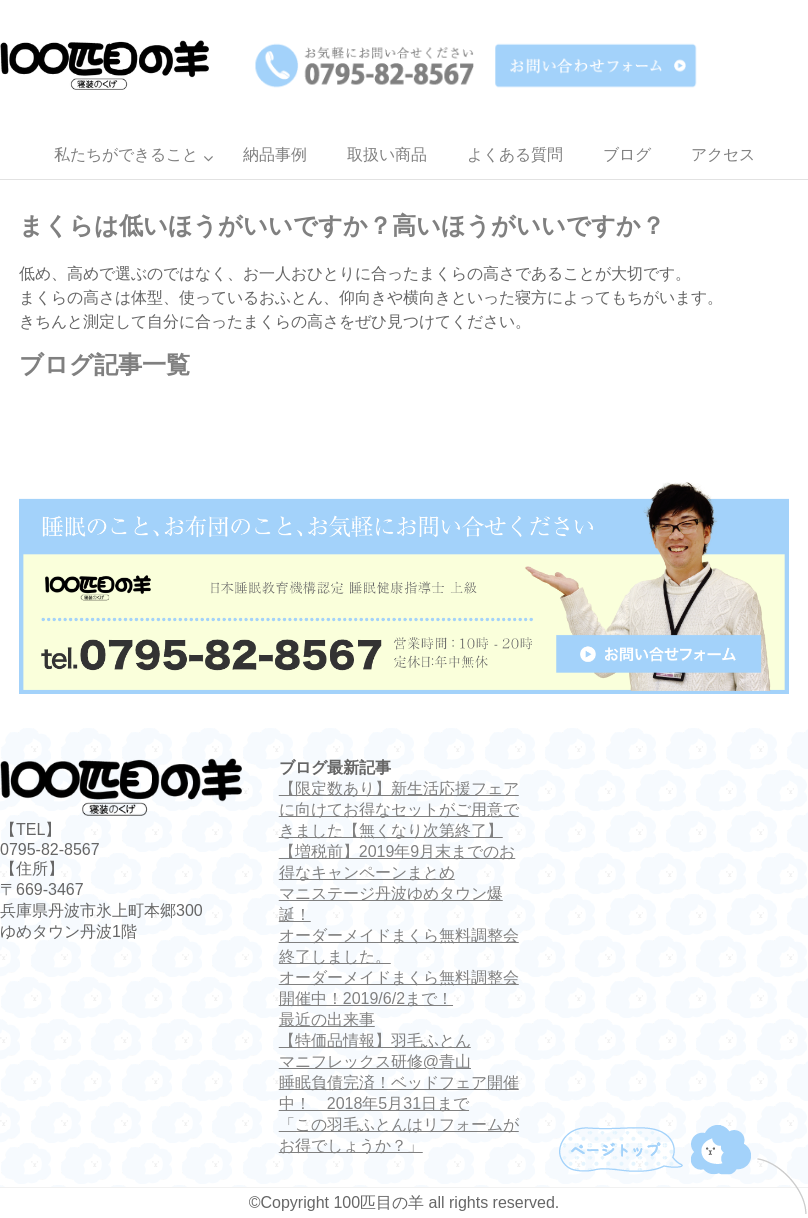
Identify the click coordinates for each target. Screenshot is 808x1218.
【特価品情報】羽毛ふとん (375, 1040)
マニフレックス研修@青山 (375, 1061)
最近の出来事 (327, 1019)
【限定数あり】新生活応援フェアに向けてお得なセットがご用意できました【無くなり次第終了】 (399, 809)
